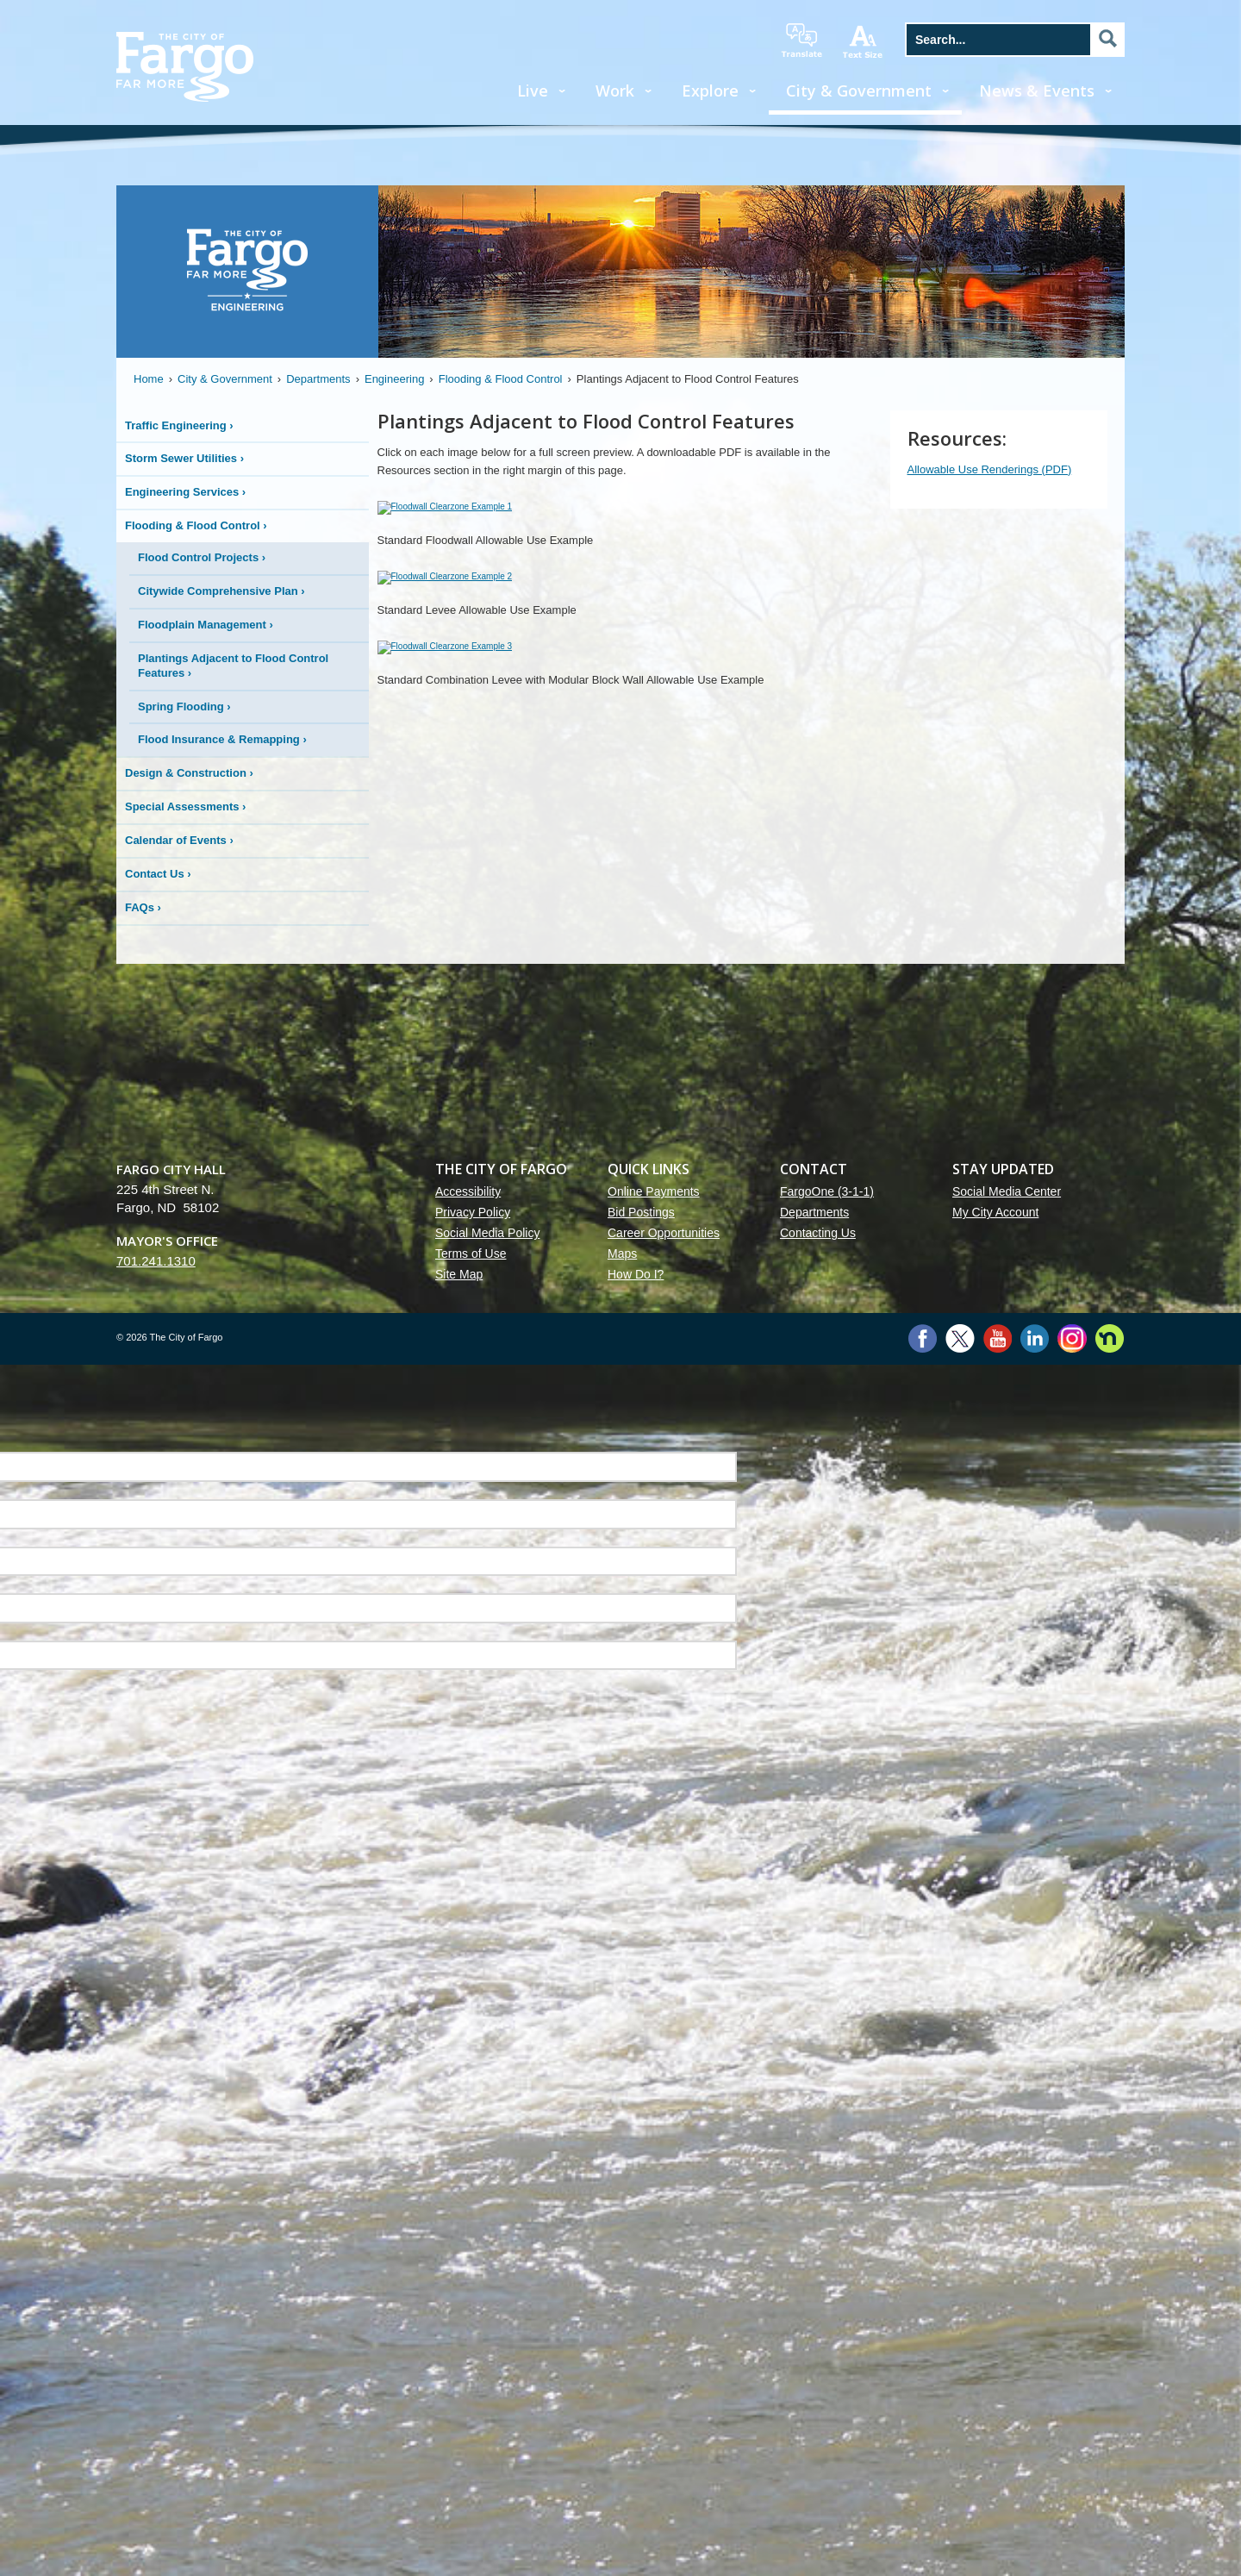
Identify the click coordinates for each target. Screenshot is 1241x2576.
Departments (318, 378)
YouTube (997, 2007)
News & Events (1036, 90)
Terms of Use (470, 1922)
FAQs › (143, 907)
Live (532, 90)
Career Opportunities (664, 1902)
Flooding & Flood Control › (196, 525)
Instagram (1071, 2007)
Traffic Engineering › (179, 425)
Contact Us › (158, 873)
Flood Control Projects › (201, 557)
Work (615, 90)
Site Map (459, 1943)
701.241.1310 (156, 1930)
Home (149, 378)
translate (801, 40)
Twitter (960, 2007)
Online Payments (654, 1860)
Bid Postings (641, 1881)
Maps (622, 1922)
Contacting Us (818, 1902)
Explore (710, 90)
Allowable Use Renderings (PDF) (989, 469)
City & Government (859, 90)
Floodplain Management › (205, 624)
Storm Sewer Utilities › (184, 458)
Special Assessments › (185, 806)
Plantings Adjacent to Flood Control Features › (233, 665)
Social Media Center (1006, 1860)
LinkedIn (1034, 2007)
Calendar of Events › (179, 840)
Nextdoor (1109, 2007)
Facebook (922, 2007)
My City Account (995, 1881)
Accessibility (468, 1860)
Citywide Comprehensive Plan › (221, 591)
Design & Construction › (189, 772)
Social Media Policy (487, 1902)
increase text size (863, 41)
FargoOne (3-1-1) (827, 1860)
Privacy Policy (472, 1881)
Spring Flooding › (184, 706)
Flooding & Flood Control (501, 378)
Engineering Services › (185, 491)
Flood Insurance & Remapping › (222, 739)
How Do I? (636, 1943)
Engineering (394, 378)
